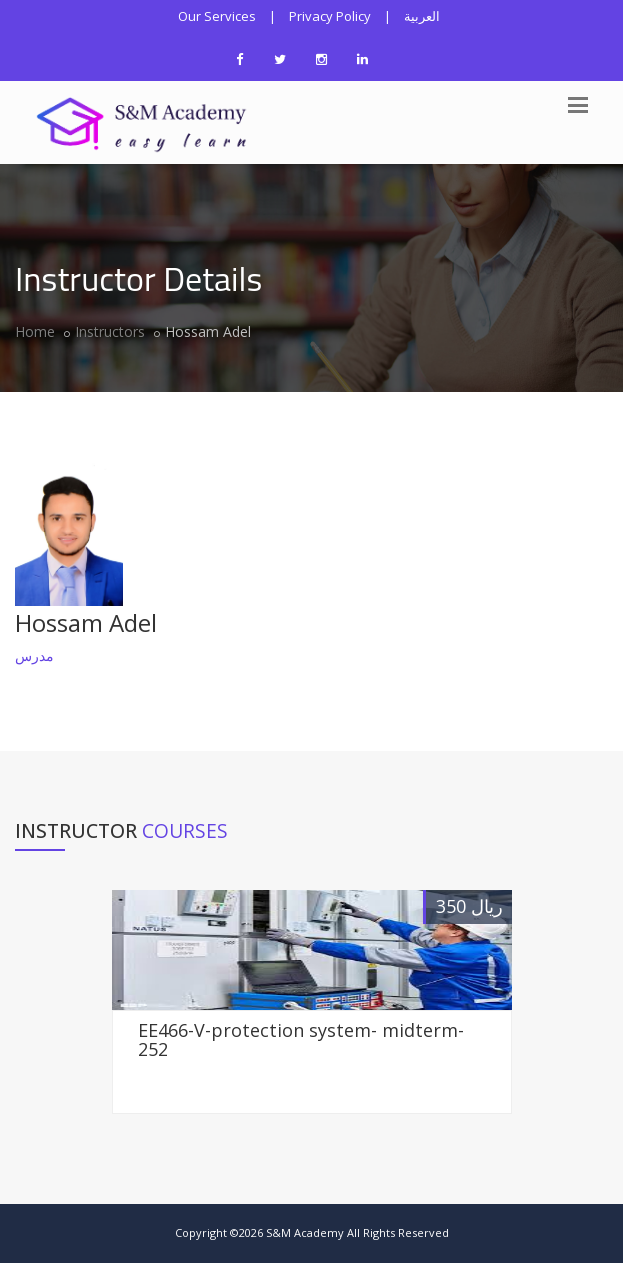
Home (35, 331)
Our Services (217, 16)
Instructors (110, 331)
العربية (422, 16)
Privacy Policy (330, 16)
